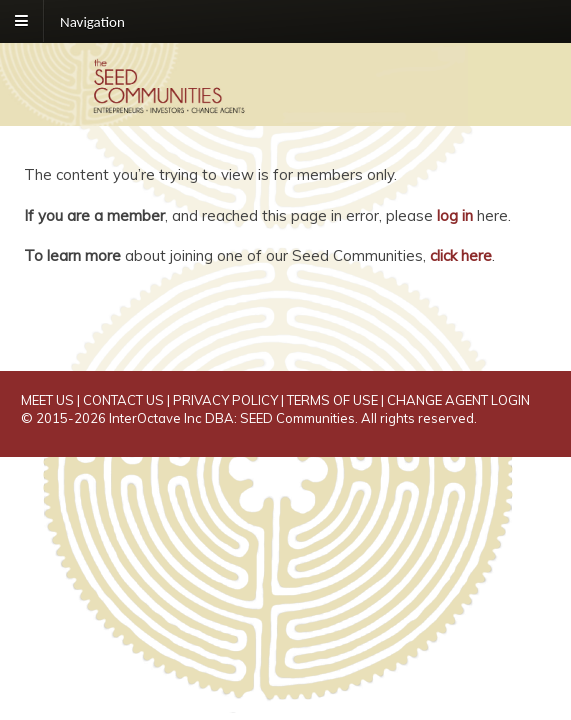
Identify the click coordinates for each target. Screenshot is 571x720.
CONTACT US (123, 400)
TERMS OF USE (332, 400)
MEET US (47, 400)
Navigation (92, 21)
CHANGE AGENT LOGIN (458, 400)
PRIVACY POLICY (225, 400)
